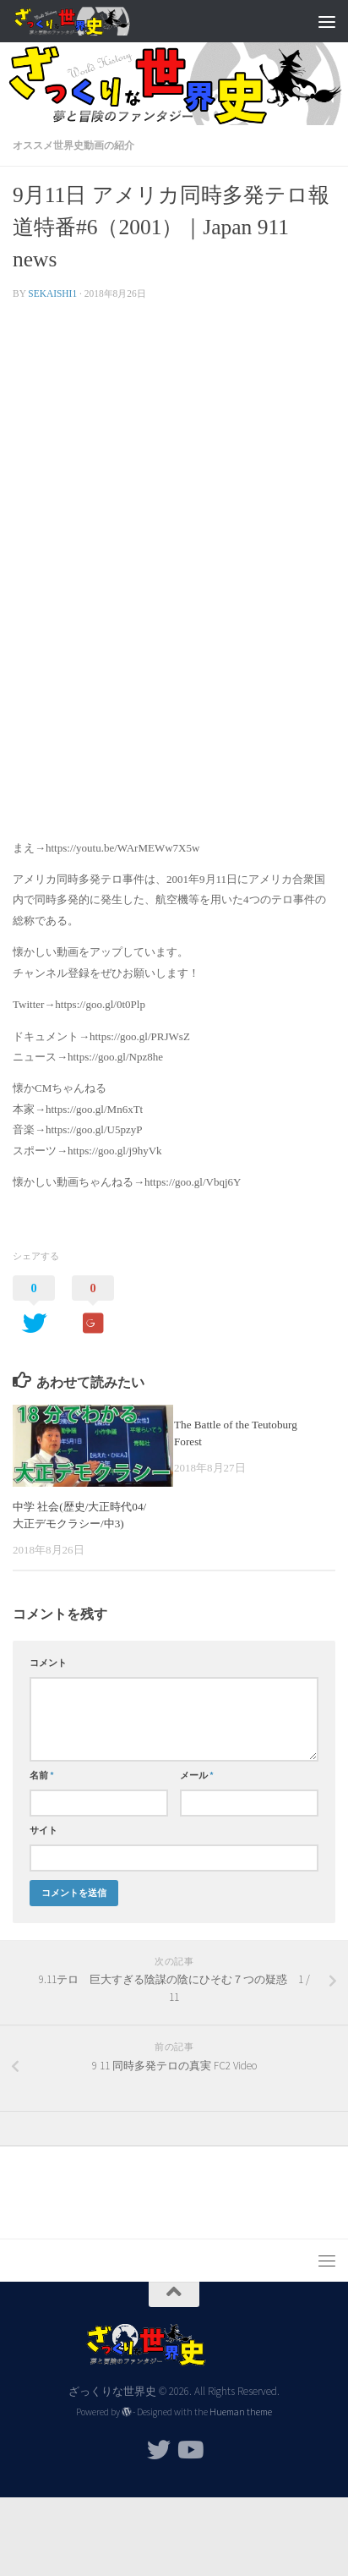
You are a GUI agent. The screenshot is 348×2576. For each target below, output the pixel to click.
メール (197, 1775)
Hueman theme (240, 2412)
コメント (48, 1663)
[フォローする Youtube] (189, 2450)
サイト (43, 1830)
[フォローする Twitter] (159, 2450)
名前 (42, 1775)
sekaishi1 (52, 293)
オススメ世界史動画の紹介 (73, 145)
